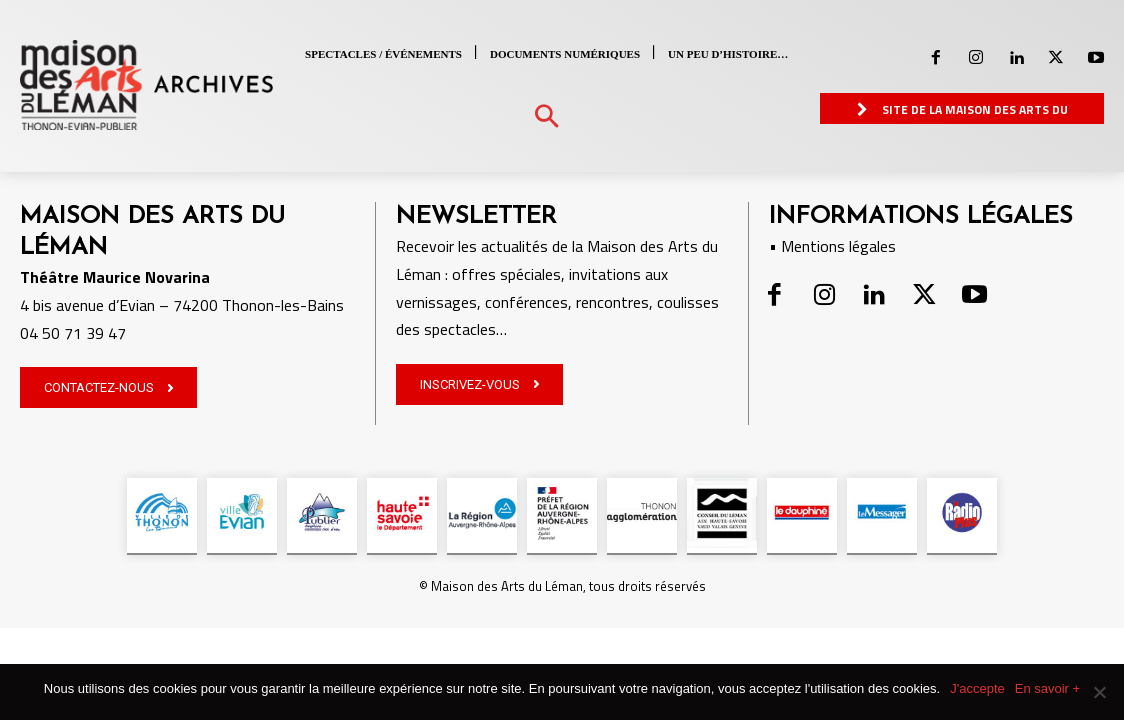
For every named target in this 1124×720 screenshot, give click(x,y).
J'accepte (977, 688)
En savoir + (1047, 688)
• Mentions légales (832, 246)
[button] (546, 117)
